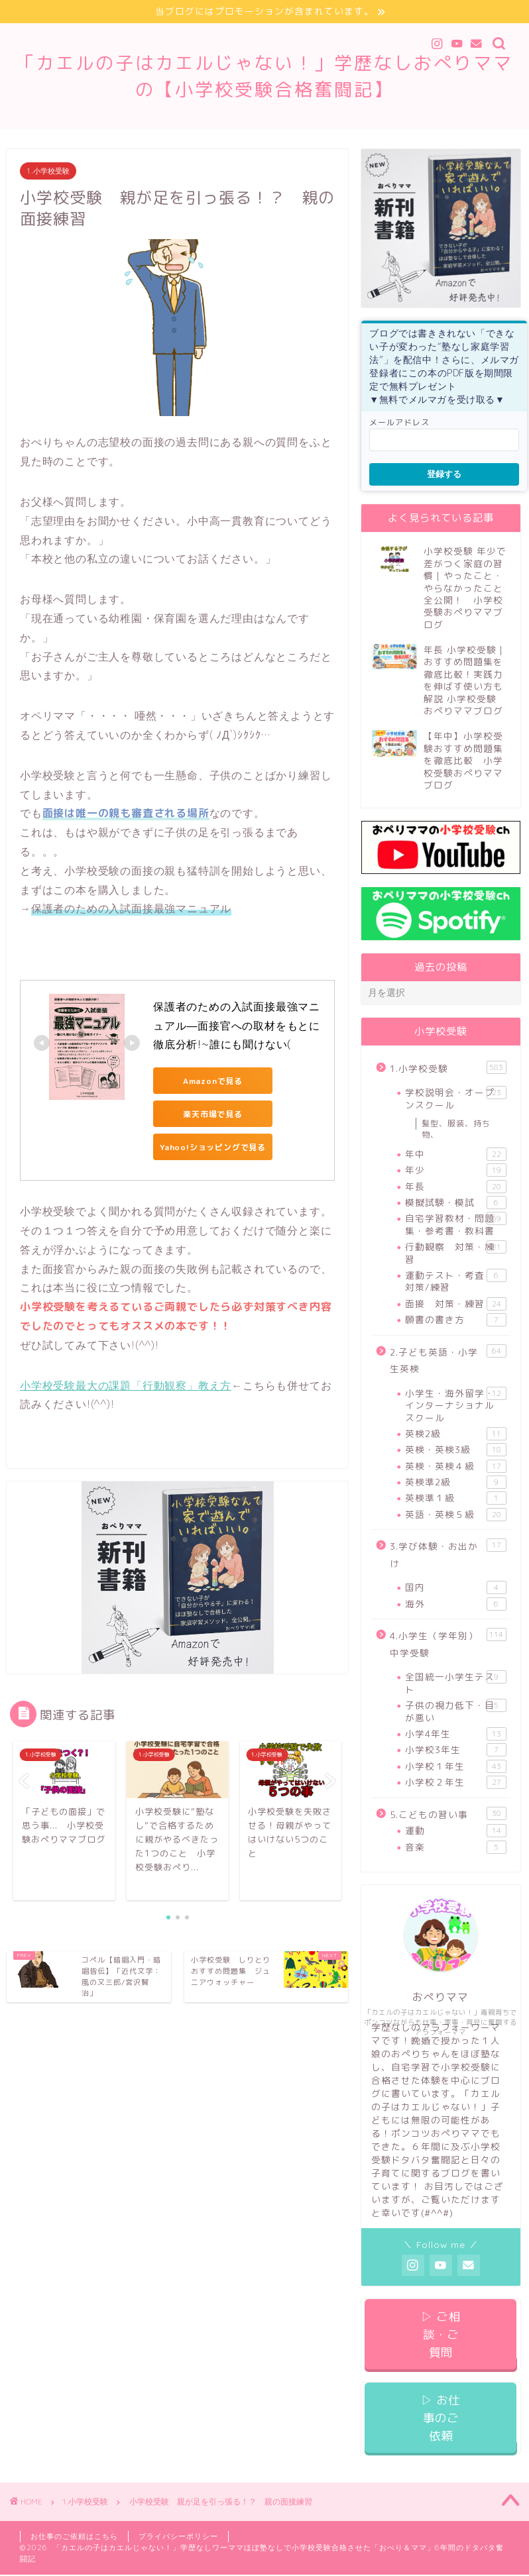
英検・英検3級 (455, 1449)
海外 (455, 1604)
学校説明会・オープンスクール (455, 1098)
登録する (444, 474)
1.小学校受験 (48, 171)
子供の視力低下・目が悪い (455, 1711)
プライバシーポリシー (178, 2536)
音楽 (455, 1847)
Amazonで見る (213, 1081)
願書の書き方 (455, 1319)
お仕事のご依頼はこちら (74, 2536)
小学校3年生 (455, 1749)
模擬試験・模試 (455, 1202)
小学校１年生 (455, 1766)
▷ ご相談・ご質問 (440, 2334)
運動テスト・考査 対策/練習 (455, 1281)
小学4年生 (455, 1734)
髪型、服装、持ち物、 (456, 1129)
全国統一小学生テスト (455, 1682)
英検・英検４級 (455, 1466)
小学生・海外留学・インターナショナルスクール (455, 1405)
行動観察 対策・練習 (455, 1252)
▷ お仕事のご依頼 (440, 2418)
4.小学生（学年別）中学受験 (448, 1643)
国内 (455, 1587)
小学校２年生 (455, 1782)
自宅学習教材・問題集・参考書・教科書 (455, 1224)
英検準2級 (455, 1482)
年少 (455, 1170)
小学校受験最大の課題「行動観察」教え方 (125, 1385)
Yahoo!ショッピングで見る (213, 1147)
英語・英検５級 (455, 1514)
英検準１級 (455, 1498)
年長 (455, 1186)
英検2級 (455, 1433)
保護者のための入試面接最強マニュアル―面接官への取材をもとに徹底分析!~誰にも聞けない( (236, 1025)
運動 (455, 1830)
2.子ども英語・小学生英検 (448, 1359)
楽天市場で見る (213, 1114)
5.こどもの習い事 (448, 1814)
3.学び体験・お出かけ (448, 1554)
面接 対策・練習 (455, 1304)
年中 (455, 1154)
